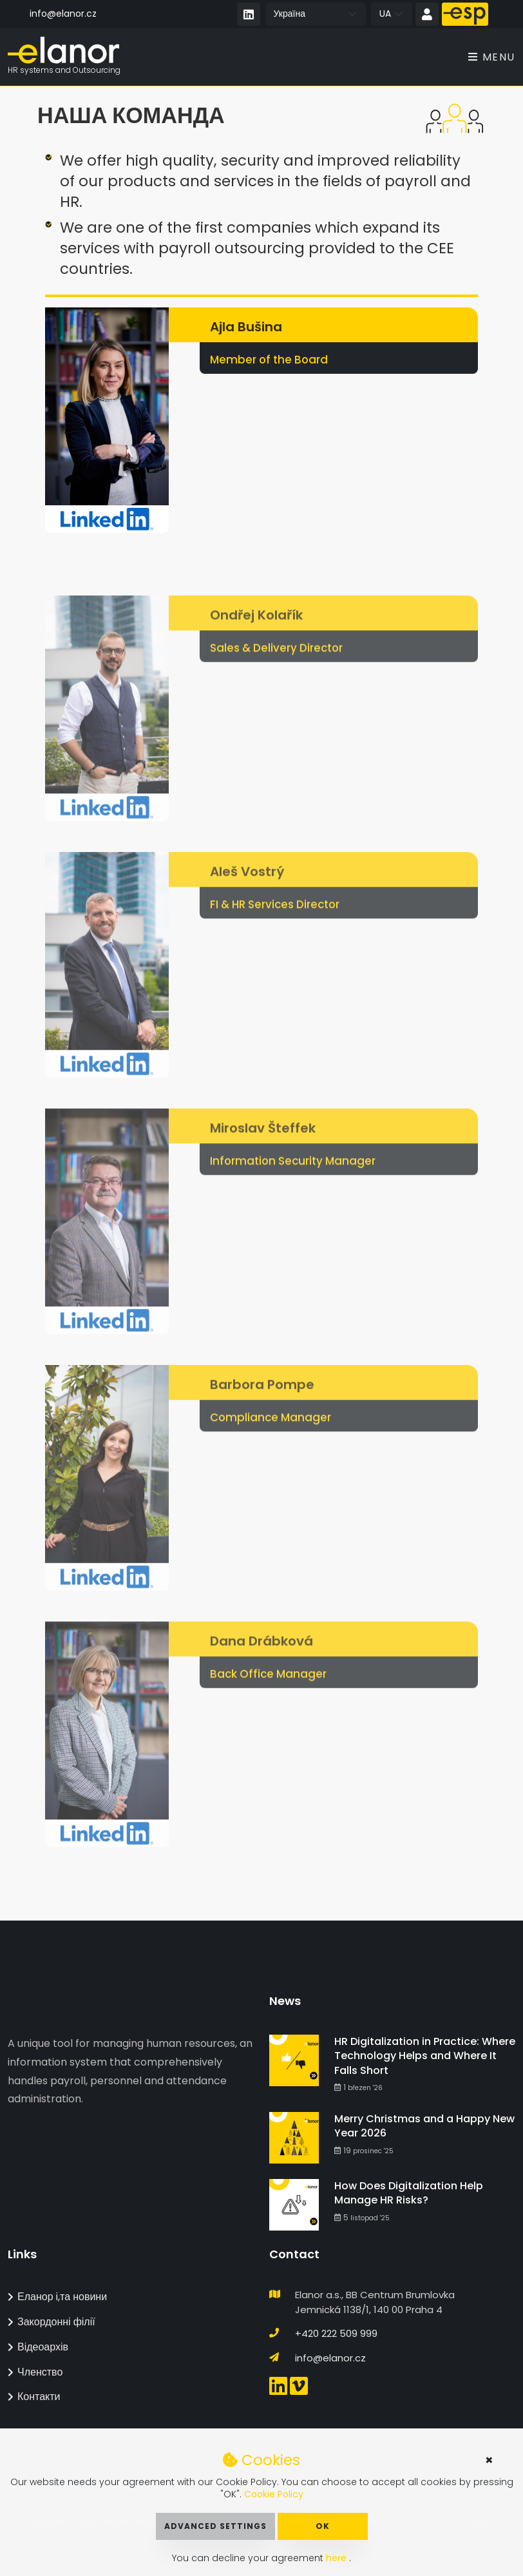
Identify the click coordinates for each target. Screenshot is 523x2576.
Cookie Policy (273, 2494)
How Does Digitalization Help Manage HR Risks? (408, 2192)
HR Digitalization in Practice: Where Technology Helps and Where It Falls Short (424, 2056)
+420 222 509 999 (336, 2333)
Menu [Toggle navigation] (491, 57)
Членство (35, 2372)
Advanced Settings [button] (215, 2526)
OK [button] (323, 2526)
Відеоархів (38, 2346)
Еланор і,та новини (57, 2296)
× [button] (489, 2460)
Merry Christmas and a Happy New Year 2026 (424, 2125)
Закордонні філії (51, 2321)
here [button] (337, 2558)
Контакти (34, 2396)
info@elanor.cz (63, 13)
